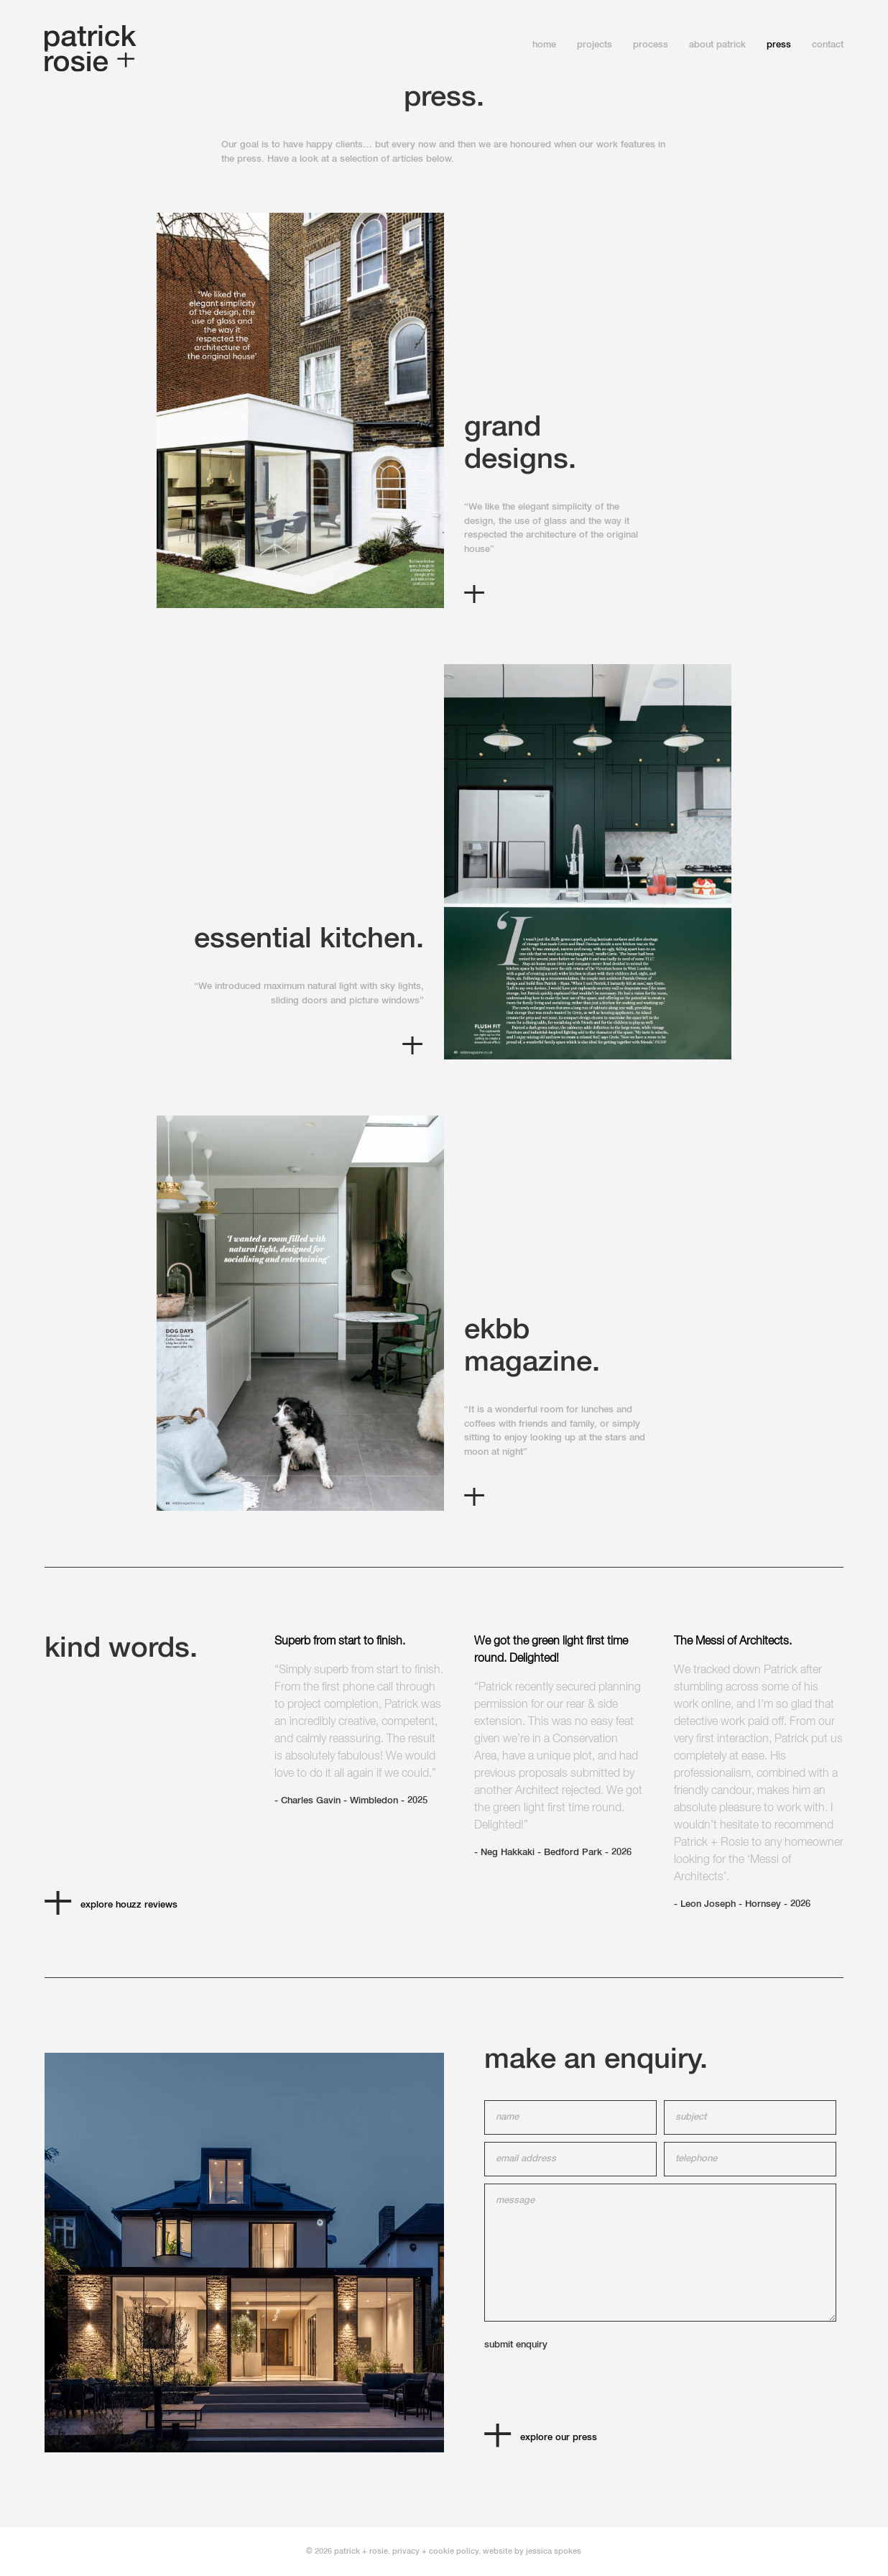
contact (827, 45)
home (544, 45)
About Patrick (717, 45)
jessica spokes (553, 2551)
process (650, 45)
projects (594, 45)
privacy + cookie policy (435, 2551)
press (779, 45)
